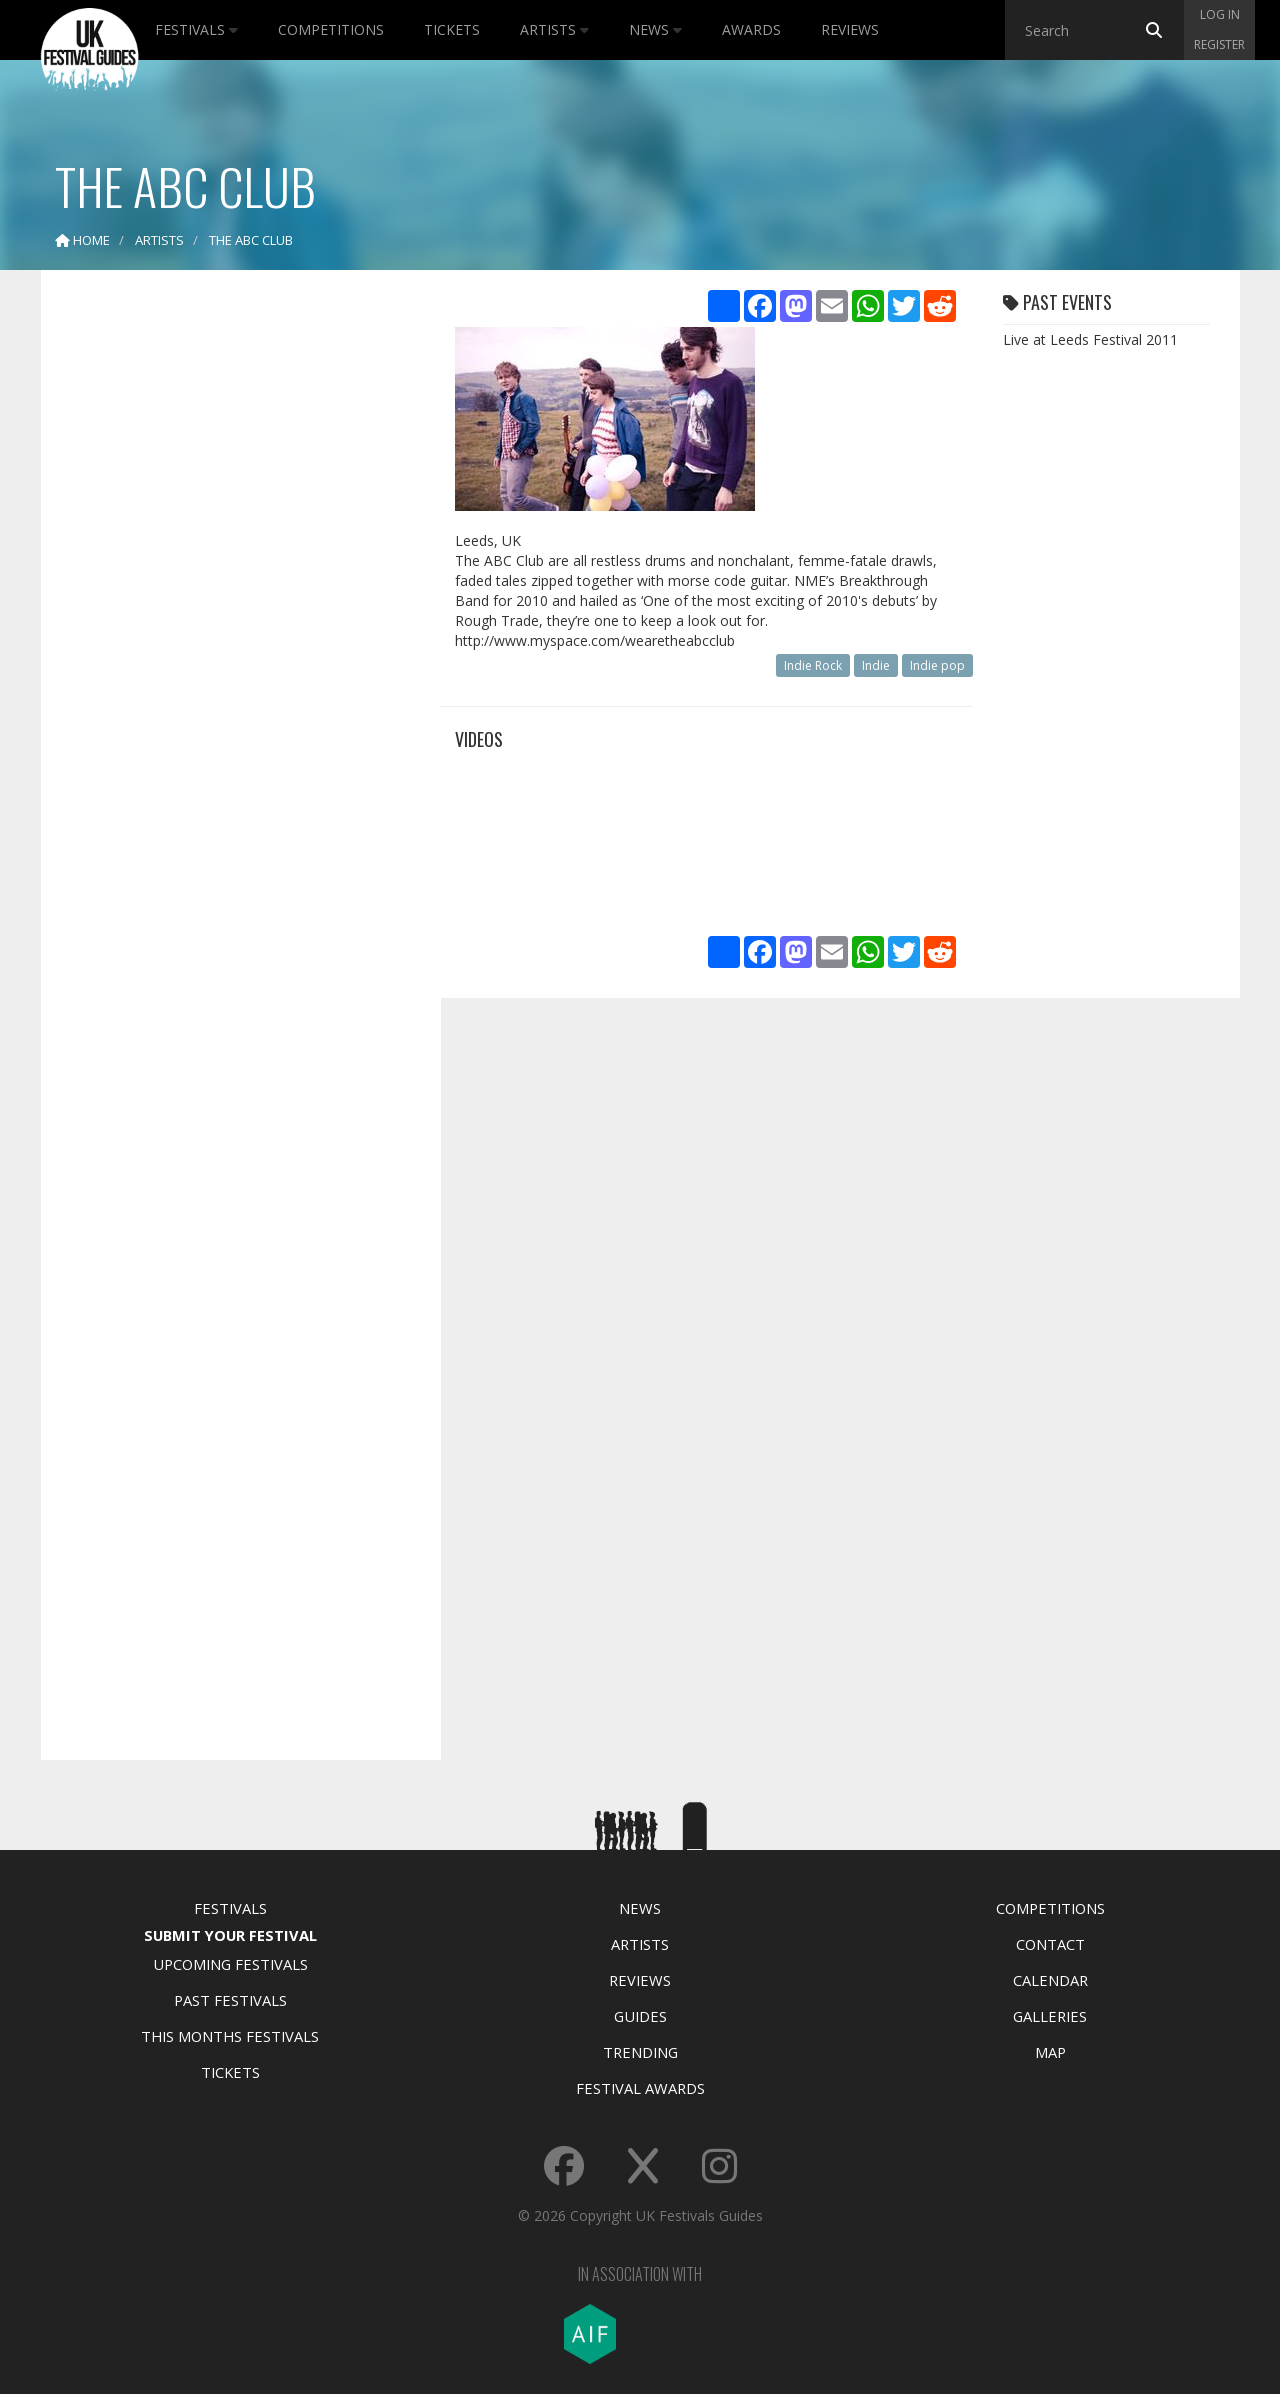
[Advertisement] (226, 600)
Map (1050, 2052)
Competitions (331, 29)
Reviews (850, 29)
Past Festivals (230, 2000)
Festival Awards (640, 2088)
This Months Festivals (230, 2036)
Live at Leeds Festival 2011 (1090, 339)
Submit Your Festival (230, 1935)
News (655, 29)
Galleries (1050, 2016)
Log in (1220, 14)
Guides (640, 2016)
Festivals (196, 29)
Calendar (1050, 1980)
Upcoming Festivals (230, 1964)
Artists (554, 29)
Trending (640, 2052)
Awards (751, 29)
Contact (1050, 1944)
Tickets (452, 29)
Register (1219, 44)
